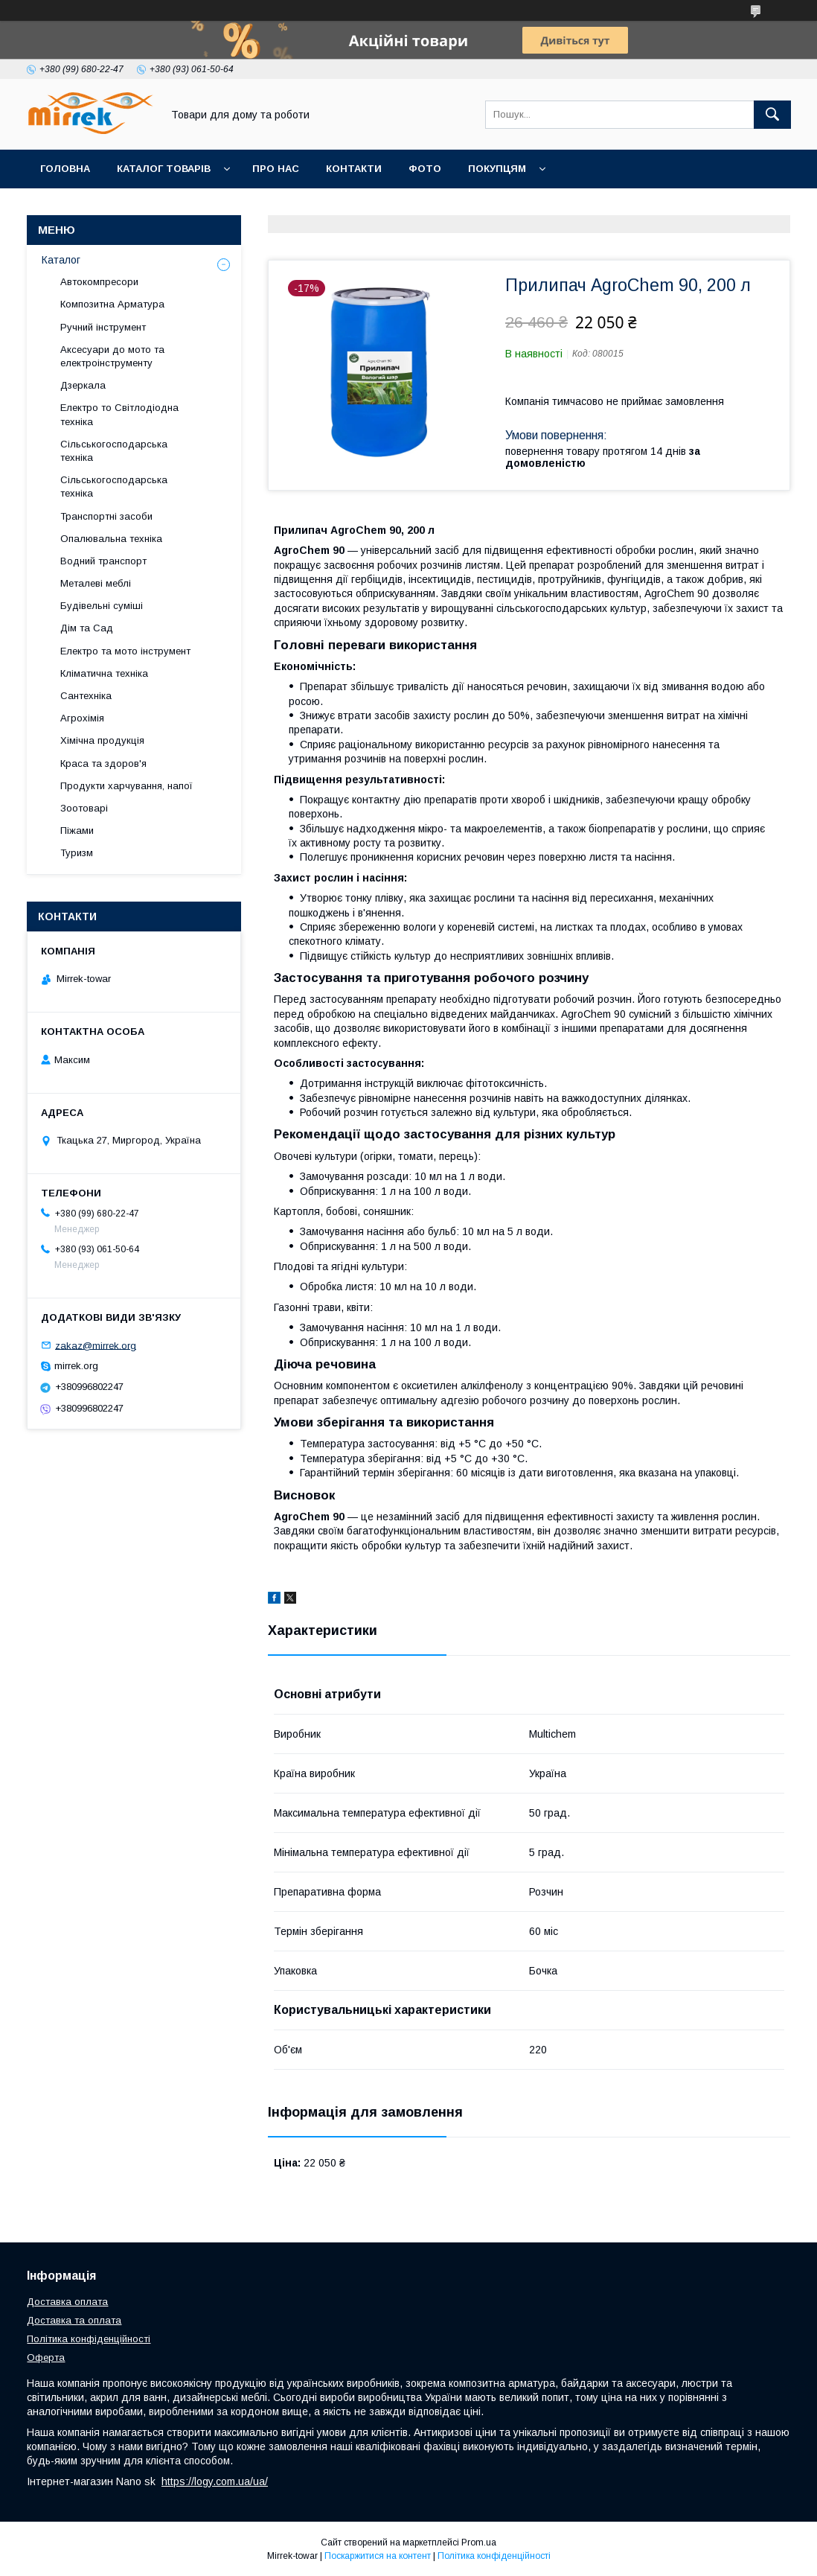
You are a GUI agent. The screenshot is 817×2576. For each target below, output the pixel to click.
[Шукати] (772, 115)
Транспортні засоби (106, 516)
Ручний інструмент (103, 327)
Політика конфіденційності (88, 2338)
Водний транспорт (103, 561)
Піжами (77, 830)
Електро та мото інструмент (125, 651)
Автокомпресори (99, 281)
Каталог (61, 260)
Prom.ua (478, 2542)
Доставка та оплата (74, 2320)
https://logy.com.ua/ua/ (214, 2481)
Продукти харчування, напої (126, 785)
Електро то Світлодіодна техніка (119, 414)
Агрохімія (82, 718)
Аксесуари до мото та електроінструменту (112, 356)
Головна (65, 168)
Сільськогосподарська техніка (113, 451)
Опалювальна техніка (111, 538)
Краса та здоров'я (103, 763)
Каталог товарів (164, 168)
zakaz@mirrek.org (95, 1345)
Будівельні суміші (101, 605)
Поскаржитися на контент (377, 2556)
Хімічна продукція (102, 740)
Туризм (76, 852)
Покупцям (497, 168)
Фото (424, 168)
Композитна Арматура (112, 304)
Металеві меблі (95, 583)
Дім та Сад (86, 628)
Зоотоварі (84, 808)
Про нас (275, 168)
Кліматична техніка (104, 673)
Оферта (46, 2357)
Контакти (354, 168)
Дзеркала (83, 385)
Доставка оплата (67, 2301)
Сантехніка (86, 695)
